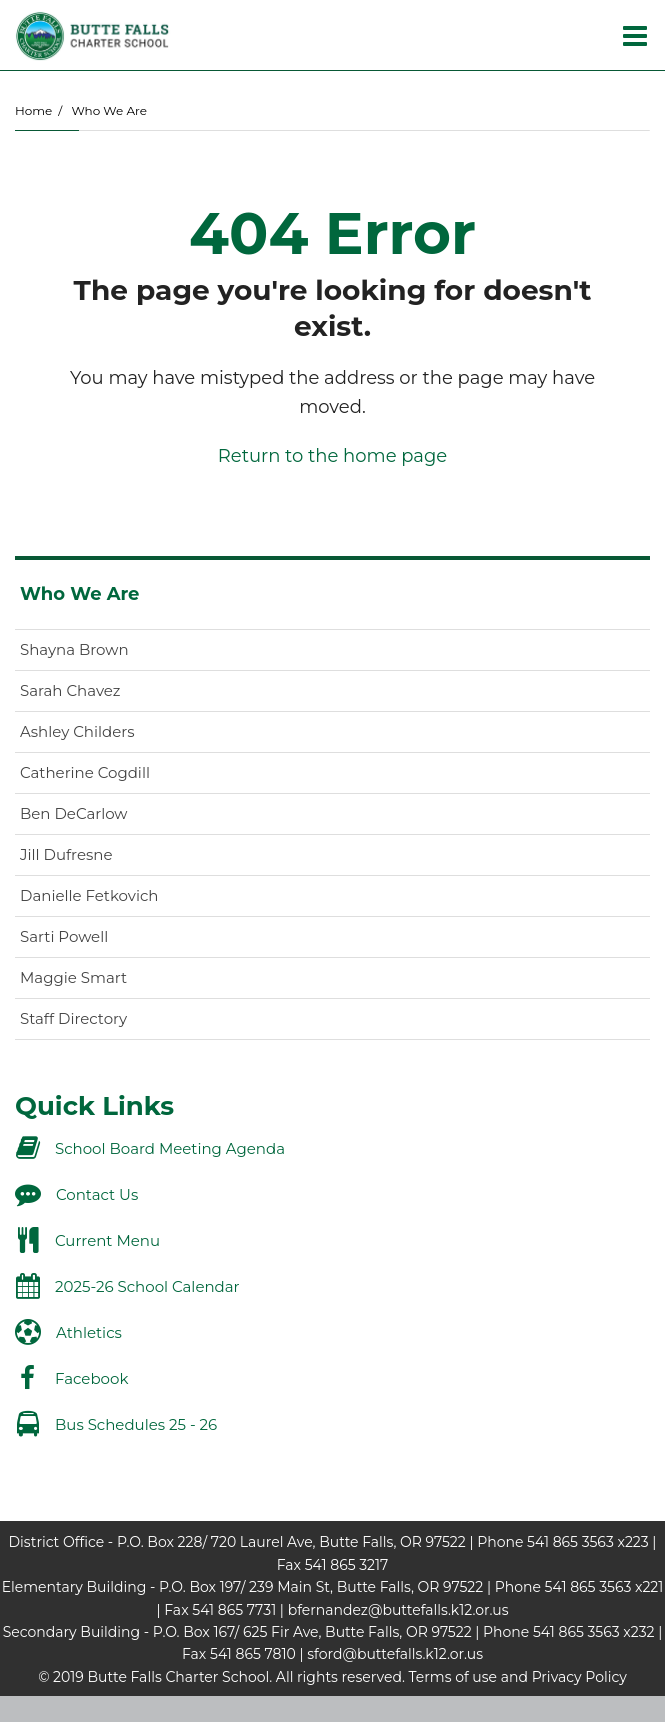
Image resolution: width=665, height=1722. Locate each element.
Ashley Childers (77, 731)
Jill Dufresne (66, 854)
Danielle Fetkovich (89, 895)
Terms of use (453, 1677)
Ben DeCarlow (74, 813)
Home (33, 110)
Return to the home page (332, 456)
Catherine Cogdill (85, 772)
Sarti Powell (64, 936)
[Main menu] (635, 35)
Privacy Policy (579, 1677)
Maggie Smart (73, 977)
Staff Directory (73, 1018)
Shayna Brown (74, 649)
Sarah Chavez (70, 690)
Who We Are (108, 110)
